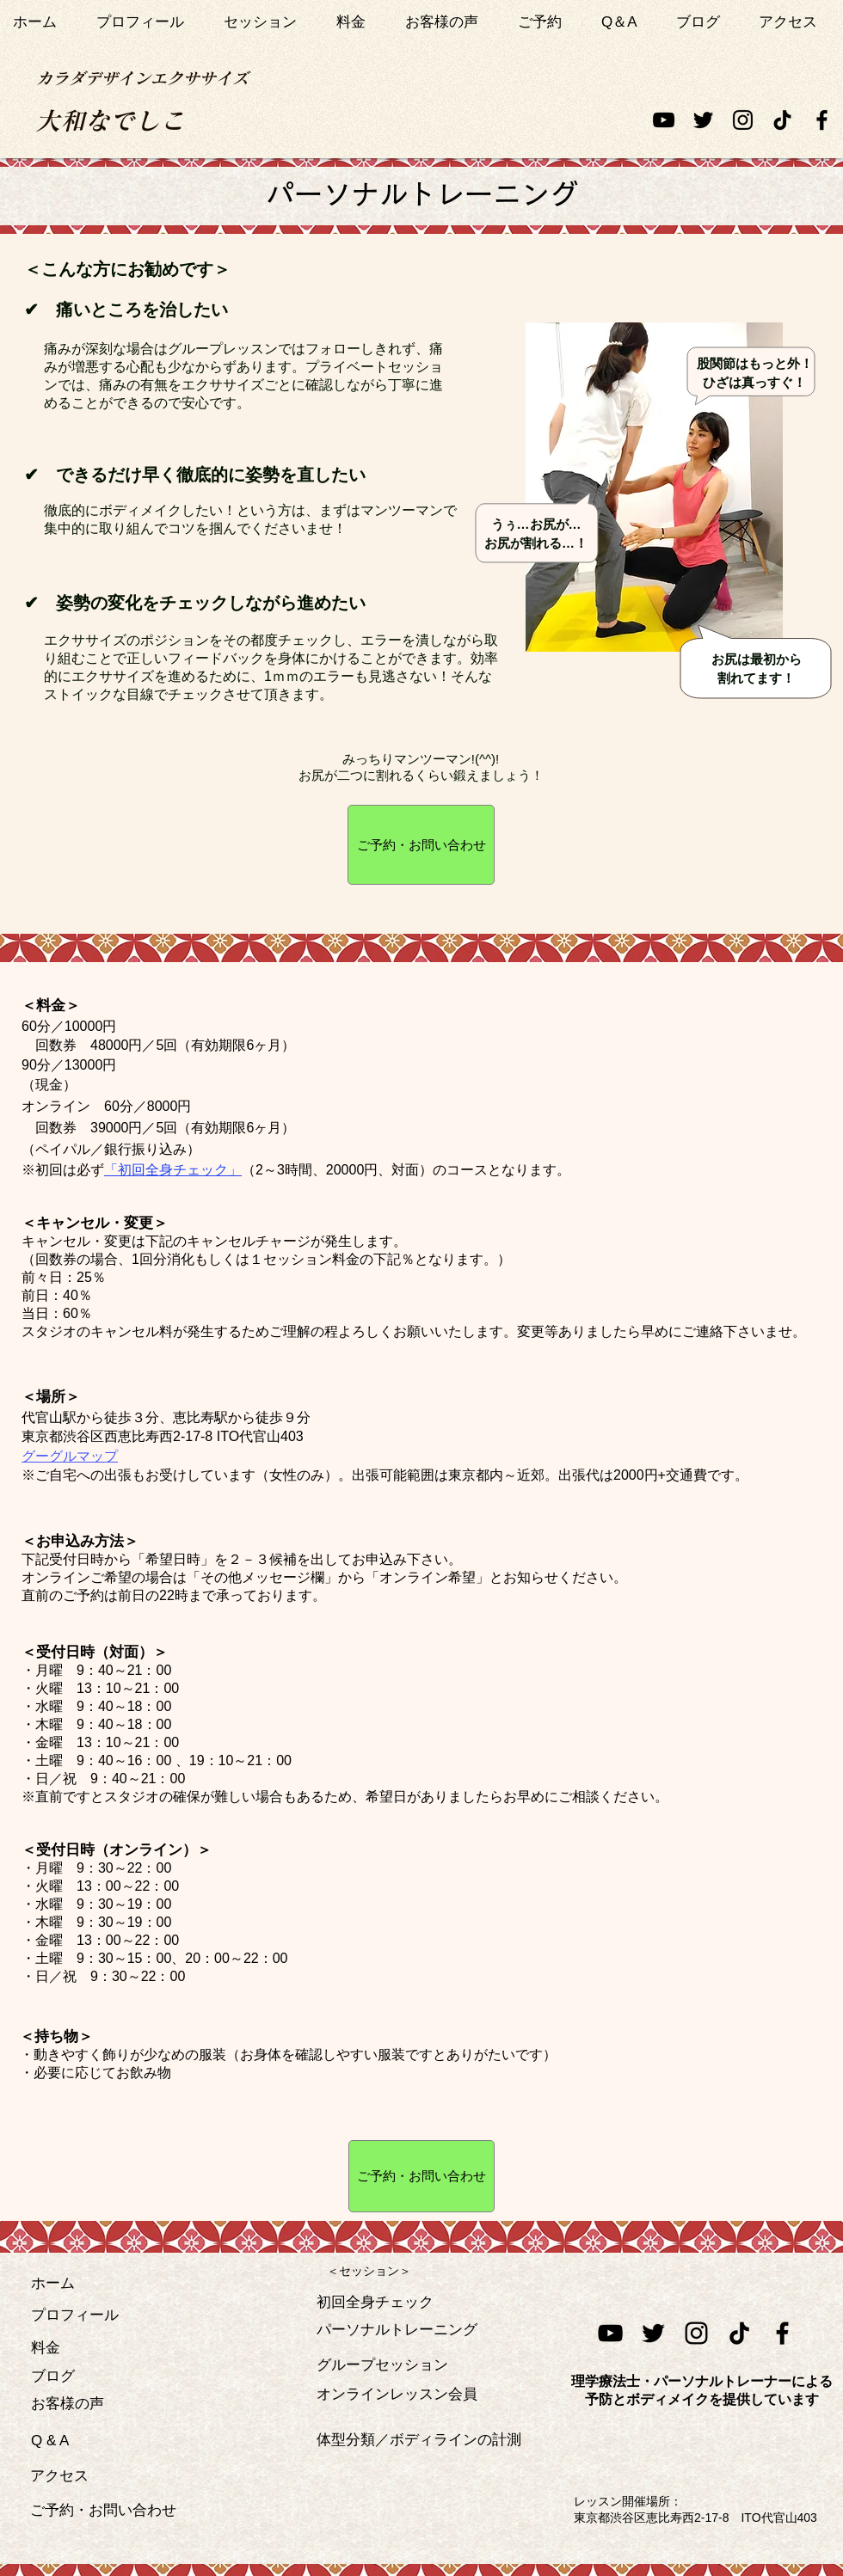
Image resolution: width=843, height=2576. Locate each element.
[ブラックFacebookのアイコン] (822, 120)
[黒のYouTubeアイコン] (663, 120)
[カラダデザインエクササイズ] (142, 78)
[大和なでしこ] (110, 120)
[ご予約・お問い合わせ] (421, 845)
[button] (267, 22)
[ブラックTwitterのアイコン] (703, 120)
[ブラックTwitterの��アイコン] (653, 2333)
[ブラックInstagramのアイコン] (742, 120)
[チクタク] (782, 120)
